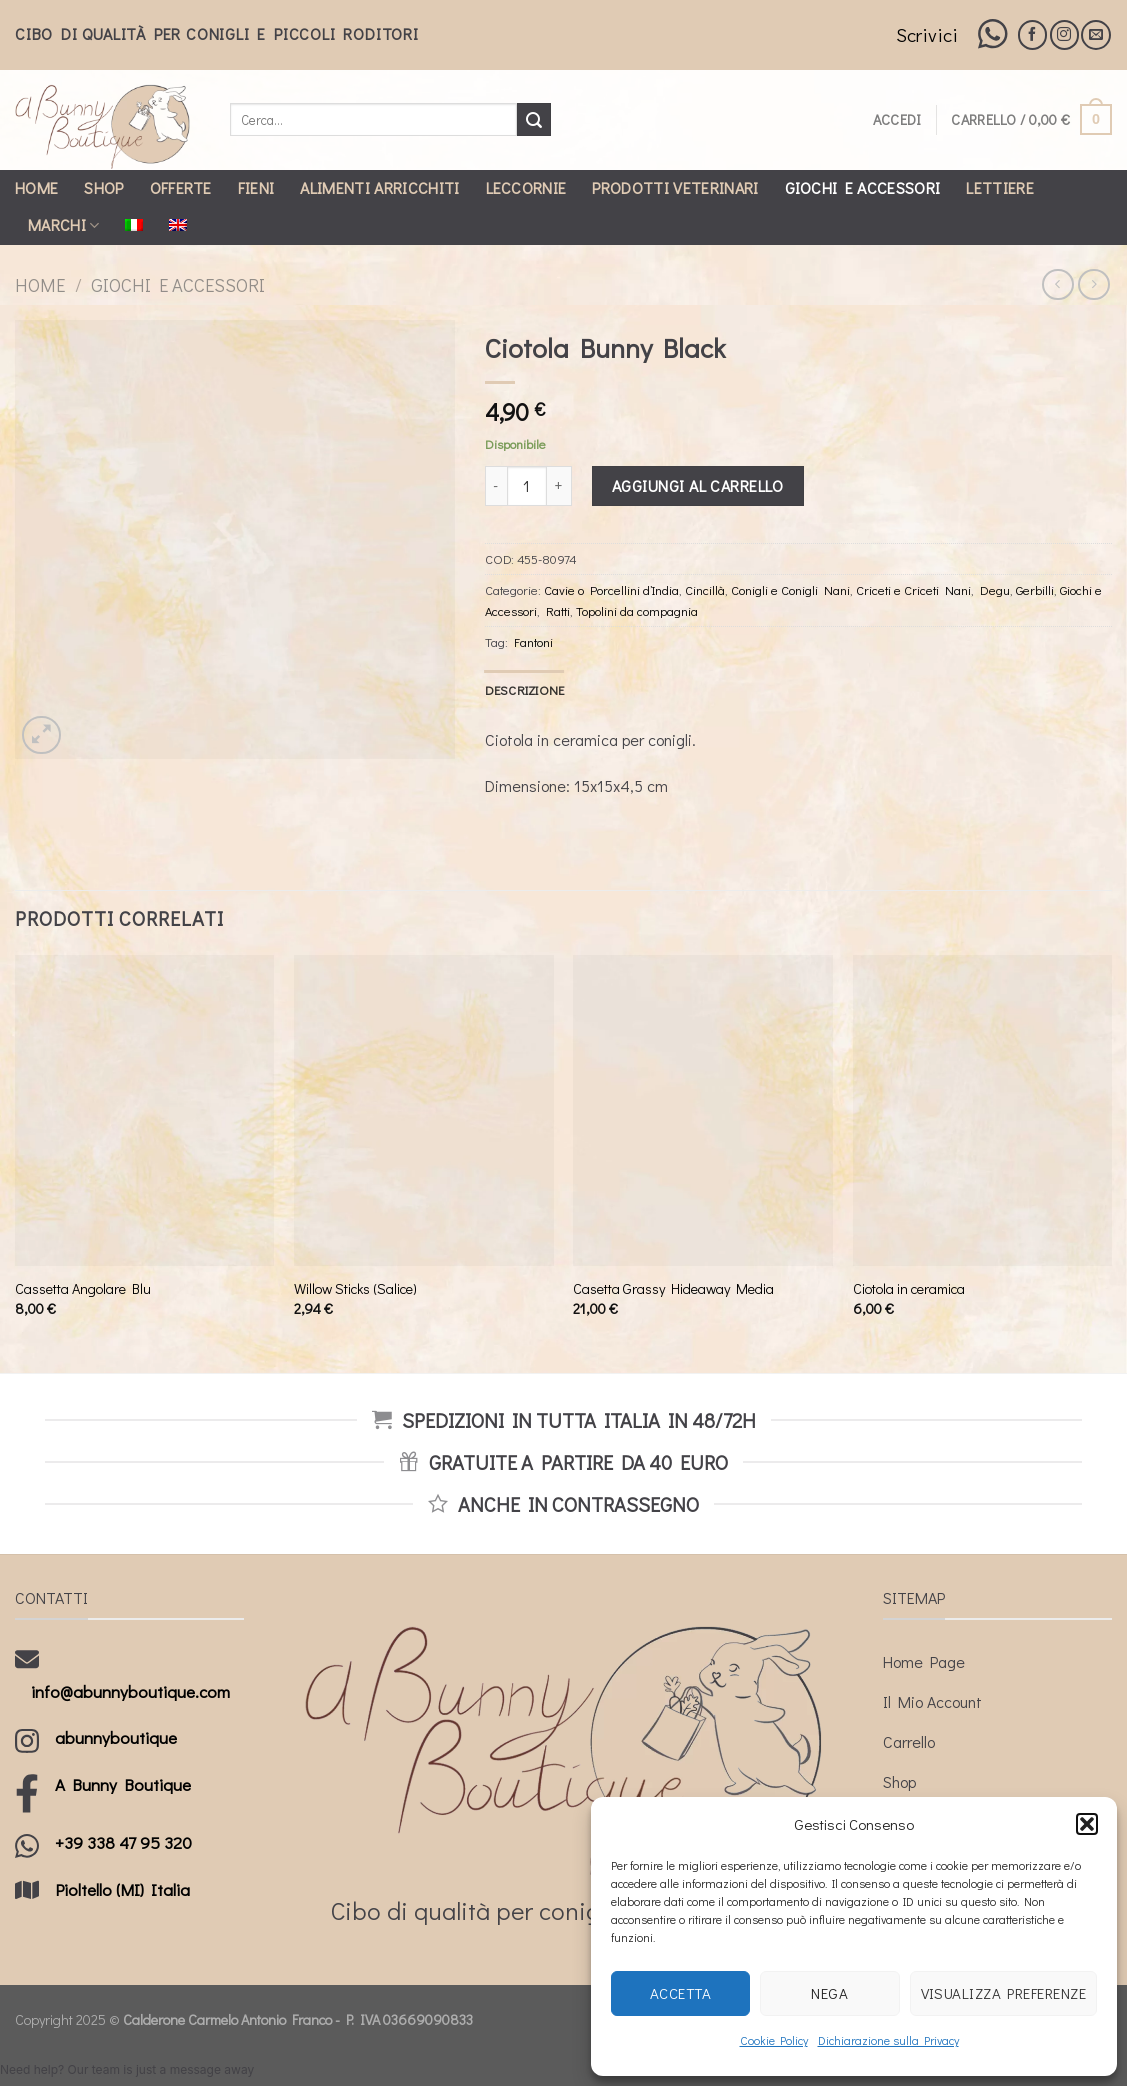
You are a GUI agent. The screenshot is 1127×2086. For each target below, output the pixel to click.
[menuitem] (134, 225)
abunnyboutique (116, 1737)
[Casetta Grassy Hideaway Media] (703, 1110)
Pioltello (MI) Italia (122, 1889)
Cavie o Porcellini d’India (611, 590)
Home (36, 187)
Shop (103, 187)
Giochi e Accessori (863, 187)
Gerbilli (1035, 590)
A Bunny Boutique (123, 1784)
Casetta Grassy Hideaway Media (673, 1289)
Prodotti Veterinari (675, 187)
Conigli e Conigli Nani (790, 590)
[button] (1087, 1824)
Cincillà (705, 590)
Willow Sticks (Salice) (355, 1289)
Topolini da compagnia (637, 611)
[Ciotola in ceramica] (983, 1110)
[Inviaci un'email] (1095, 34)
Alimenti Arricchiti (379, 187)
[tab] (525, 690)
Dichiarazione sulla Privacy (888, 2040)
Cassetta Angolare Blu (83, 1289)
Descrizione (525, 690)
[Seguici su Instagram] (1064, 34)
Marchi (63, 224)
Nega (829, 1993)
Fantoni (533, 642)
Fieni (256, 187)
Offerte (181, 187)
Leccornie (526, 187)
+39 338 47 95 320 (123, 1842)
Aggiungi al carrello (698, 485)
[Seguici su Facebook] (1032, 34)
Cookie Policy (774, 2040)
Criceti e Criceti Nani (913, 590)
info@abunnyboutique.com (130, 1691)
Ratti (558, 611)
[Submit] (534, 120)
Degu (995, 590)
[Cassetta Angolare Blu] (145, 1110)
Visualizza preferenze (1003, 1993)
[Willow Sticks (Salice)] (424, 1110)
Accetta (680, 1993)
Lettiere (1000, 187)
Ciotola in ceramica (909, 1289)
